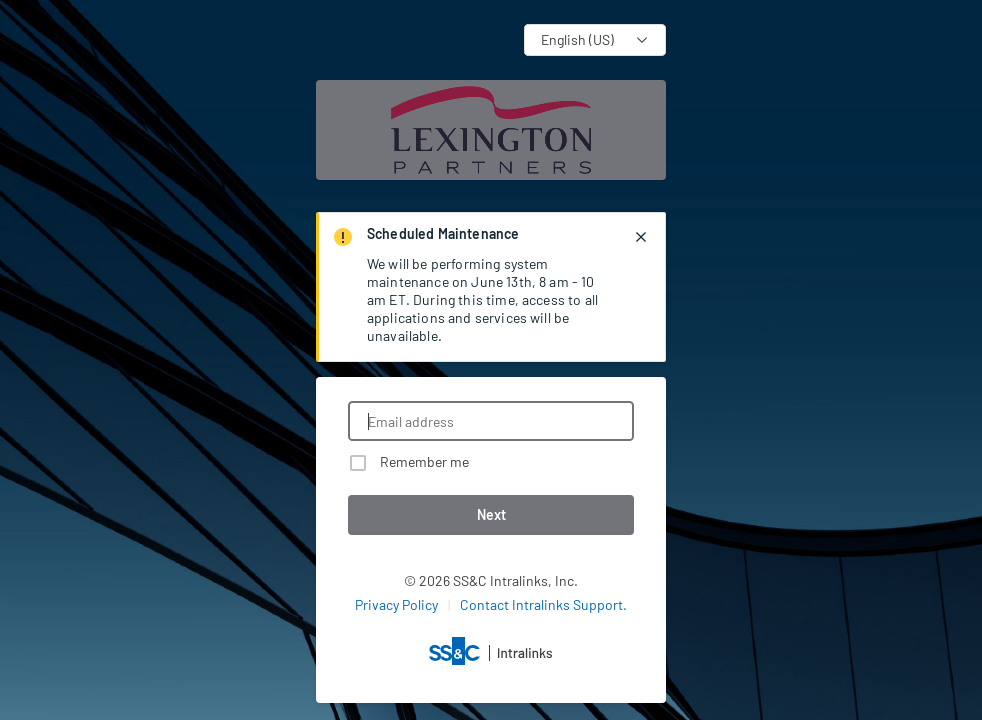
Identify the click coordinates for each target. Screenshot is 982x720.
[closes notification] (641, 237)
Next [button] (491, 514)
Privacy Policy (396, 604)
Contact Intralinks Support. (543, 604)
